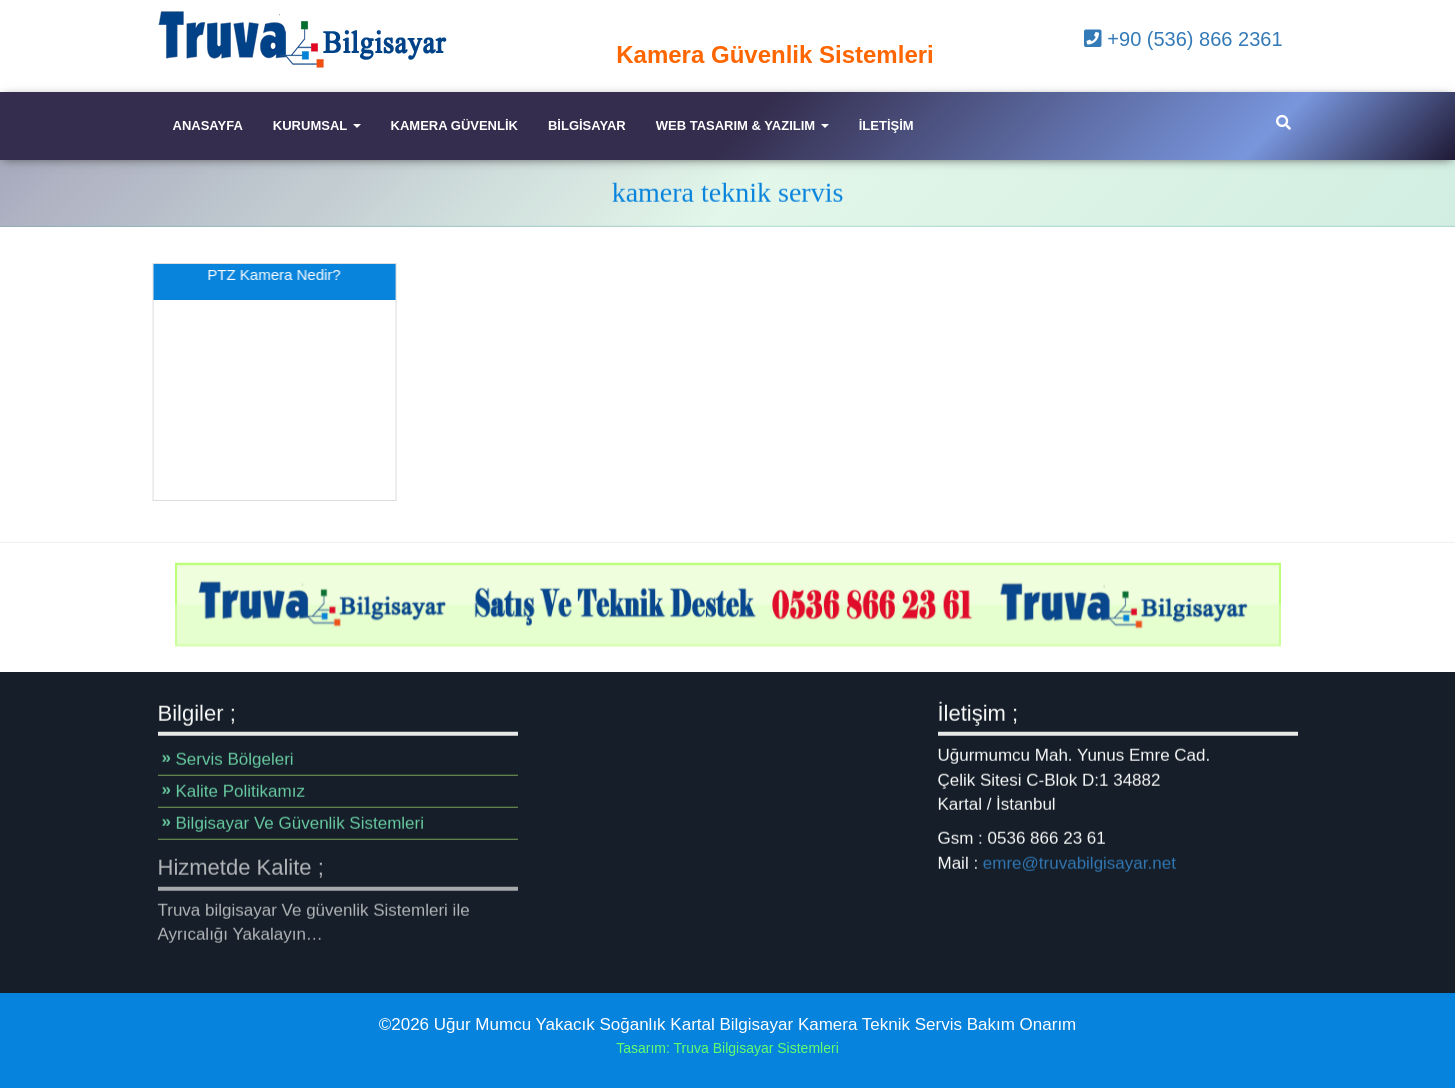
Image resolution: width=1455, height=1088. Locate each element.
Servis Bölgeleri (235, 759)
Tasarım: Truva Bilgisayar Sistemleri (727, 1048)
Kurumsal (317, 125)
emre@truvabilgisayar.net (1079, 862)
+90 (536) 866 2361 (1183, 39)
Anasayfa (208, 125)
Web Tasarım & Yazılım (742, 125)
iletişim (886, 125)
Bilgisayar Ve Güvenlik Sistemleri (300, 823)
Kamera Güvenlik (454, 125)
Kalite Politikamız (240, 791)
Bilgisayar (587, 125)
